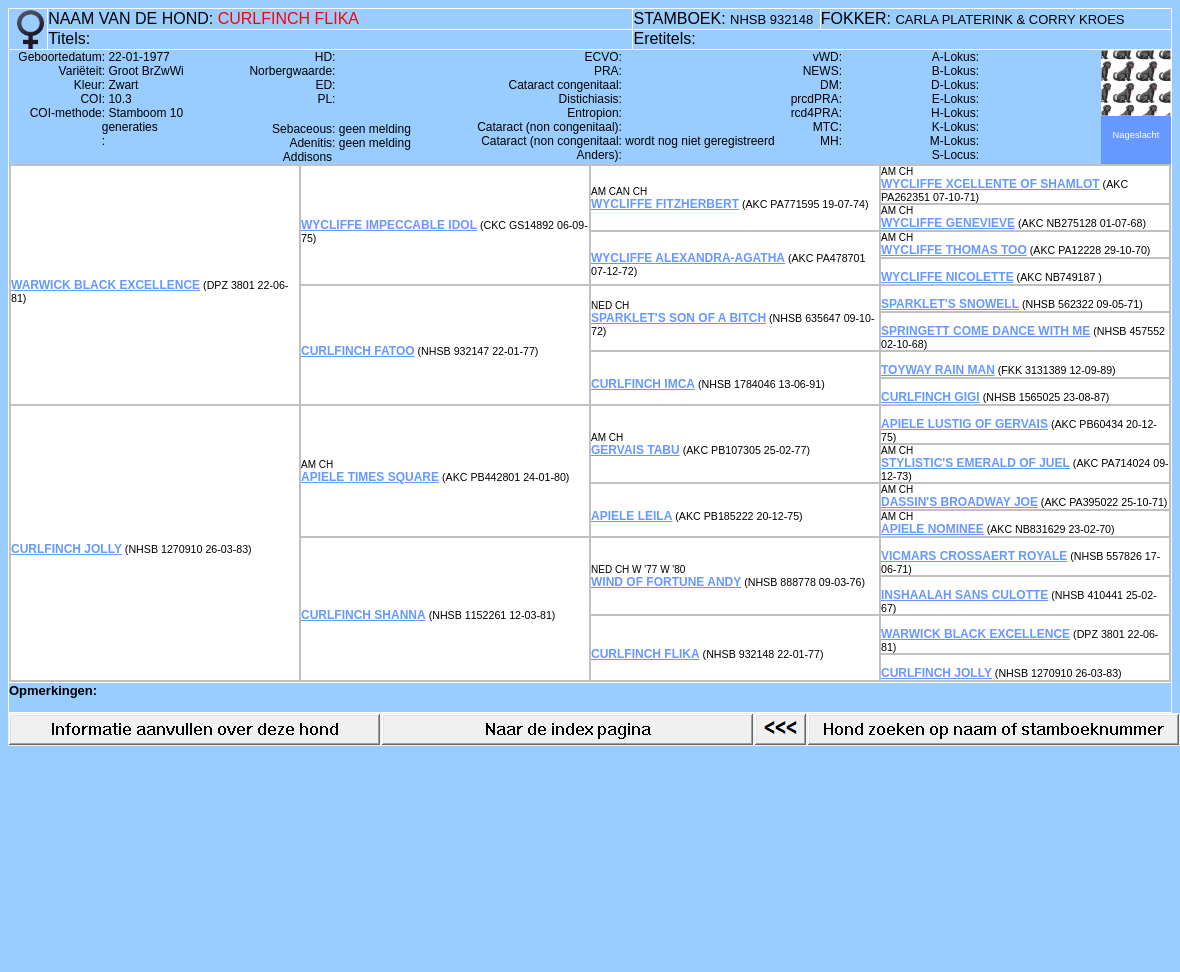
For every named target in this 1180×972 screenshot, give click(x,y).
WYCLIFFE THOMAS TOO (954, 250)
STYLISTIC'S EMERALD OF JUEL (975, 463)
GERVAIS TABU (635, 450)
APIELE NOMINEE (932, 529)
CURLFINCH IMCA (643, 384)
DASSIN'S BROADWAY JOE (959, 502)
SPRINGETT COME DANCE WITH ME (985, 331)
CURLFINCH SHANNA (363, 615)
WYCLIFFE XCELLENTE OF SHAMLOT (990, 184)
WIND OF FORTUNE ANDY (666, 582)
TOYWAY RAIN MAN (938, 370)
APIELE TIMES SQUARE (370, 477)
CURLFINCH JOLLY (66, 549)
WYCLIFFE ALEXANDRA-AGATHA (688, 258)
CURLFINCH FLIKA (645, 654)
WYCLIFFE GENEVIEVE (948, 223)
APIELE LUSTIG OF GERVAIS (964, 424)
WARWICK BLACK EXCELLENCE (105, 285)
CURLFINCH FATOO (358, 351)
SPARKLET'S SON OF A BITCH (678, 318)
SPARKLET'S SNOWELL (950, 304)
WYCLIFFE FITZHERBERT (665, 204)
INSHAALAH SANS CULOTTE (964, 595)
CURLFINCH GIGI (930, 397)
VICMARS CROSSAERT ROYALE (974, 556)
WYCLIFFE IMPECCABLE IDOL (389, 225)
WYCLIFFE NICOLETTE (947, 277)
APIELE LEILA (631, 516)
